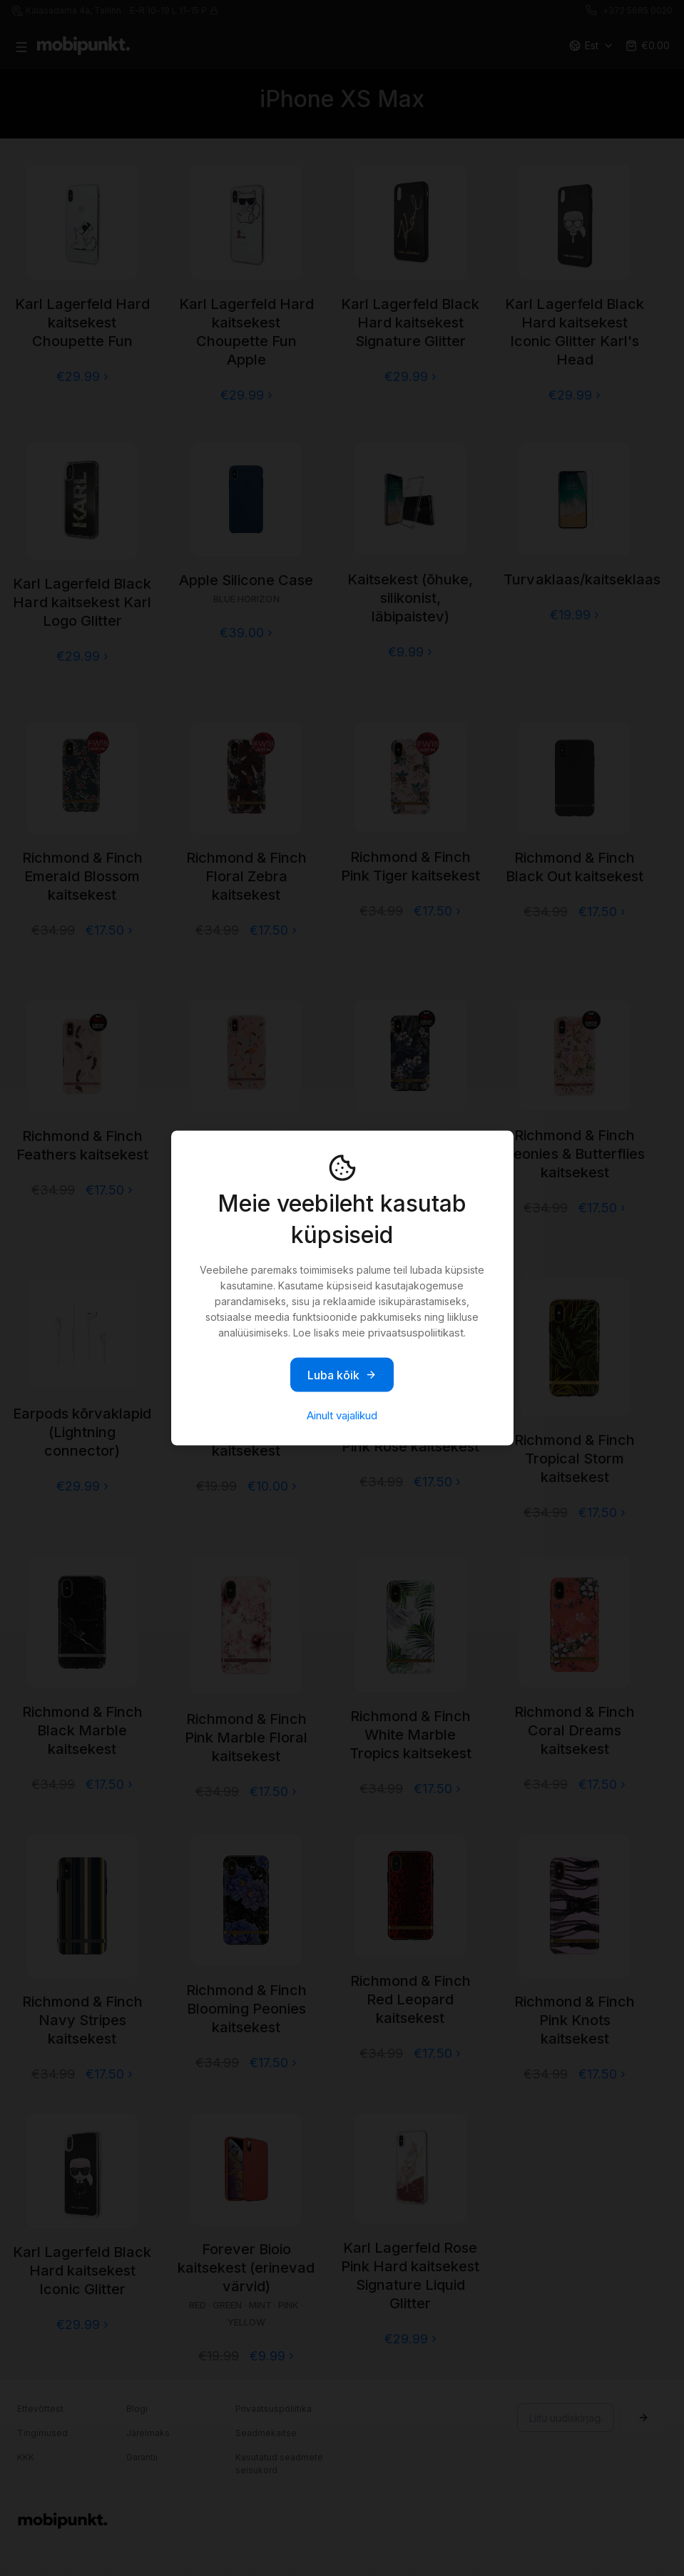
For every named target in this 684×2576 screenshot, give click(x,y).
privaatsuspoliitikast (416, 1332)
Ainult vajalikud (342, 1415)
